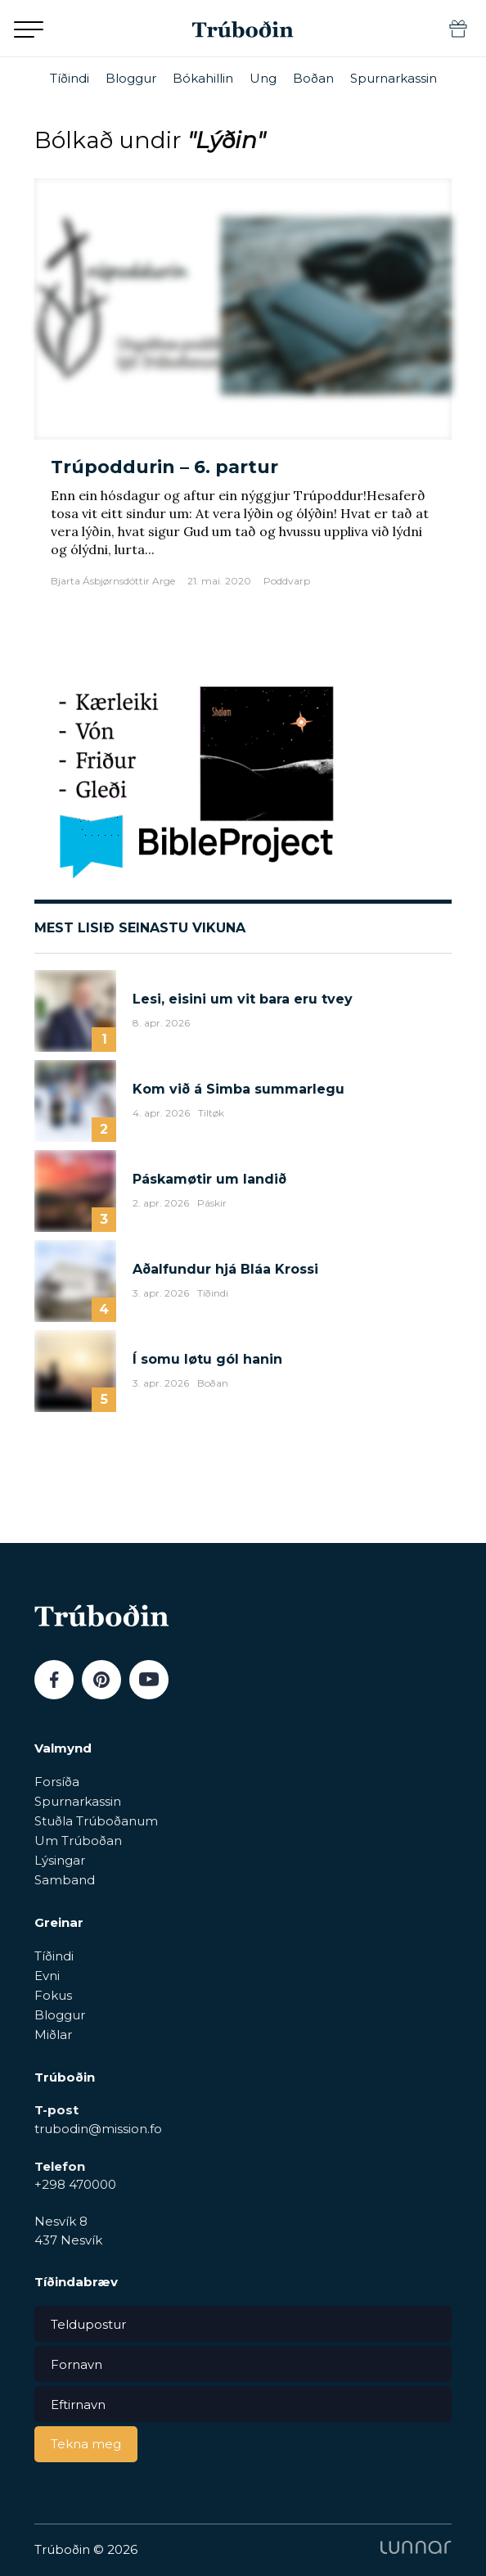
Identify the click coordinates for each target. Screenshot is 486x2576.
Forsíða (56, 1781)
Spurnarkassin (393, 78)
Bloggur (131, 78)
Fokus (53, 1995)
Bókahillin (203, 78)
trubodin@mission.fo (98, 2128)
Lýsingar (59, 1860)
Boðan (313, 78)
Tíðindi (69, 78)
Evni (47, 1975)
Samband (64, 1880)
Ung (263, 78)
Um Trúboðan (78, 1840)
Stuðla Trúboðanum (96, 1821)
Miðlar (53, 2034)
